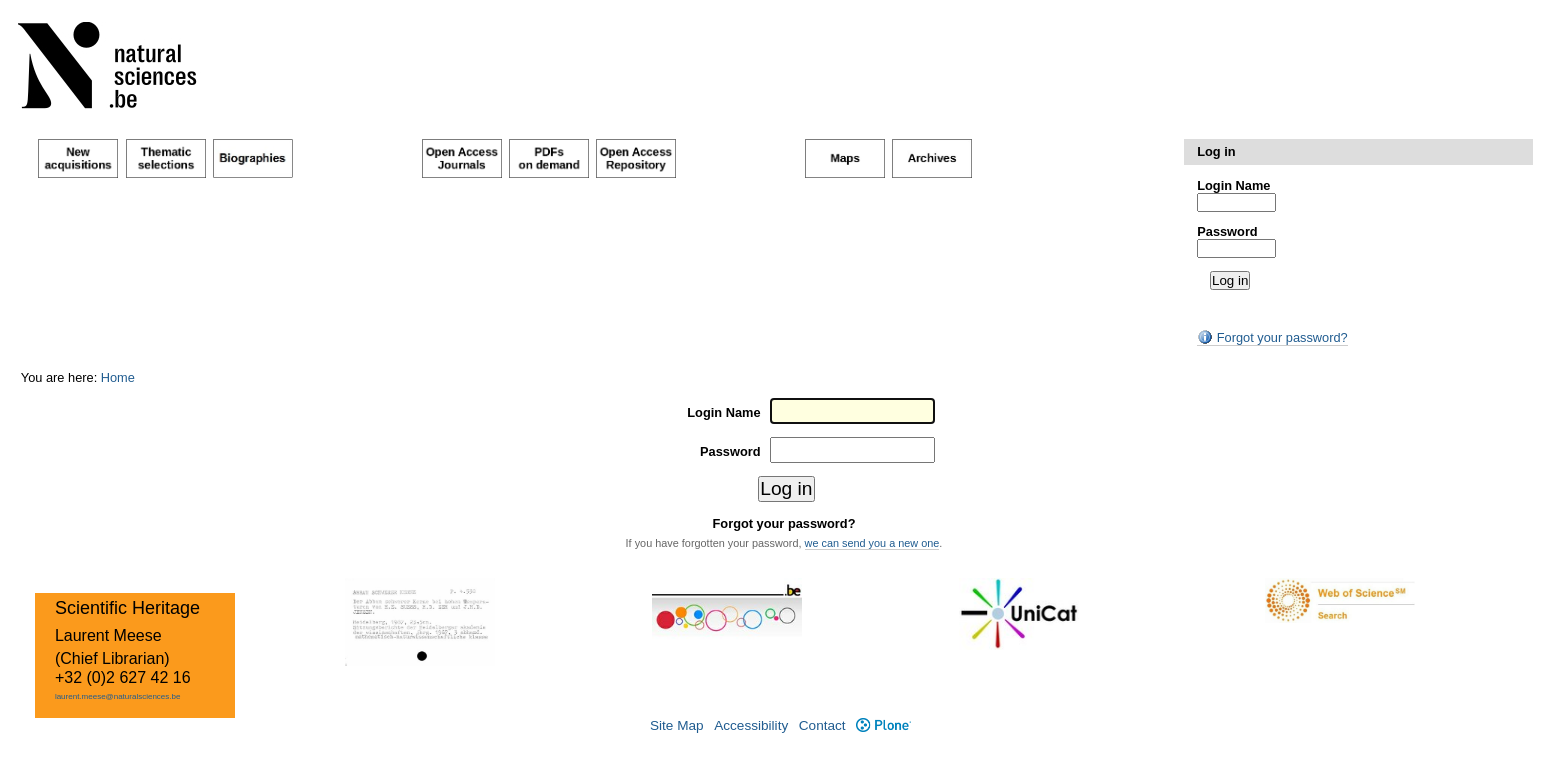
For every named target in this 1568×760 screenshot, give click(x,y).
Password (1227, 231)
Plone (883, 725)
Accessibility (751, 725)
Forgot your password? (1272, 337)
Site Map (677, 725)
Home (118, 377)
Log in (1216, 151)
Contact (822, 725)
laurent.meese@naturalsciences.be (118, 696)
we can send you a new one (872, 543)
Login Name (1233, 185)
